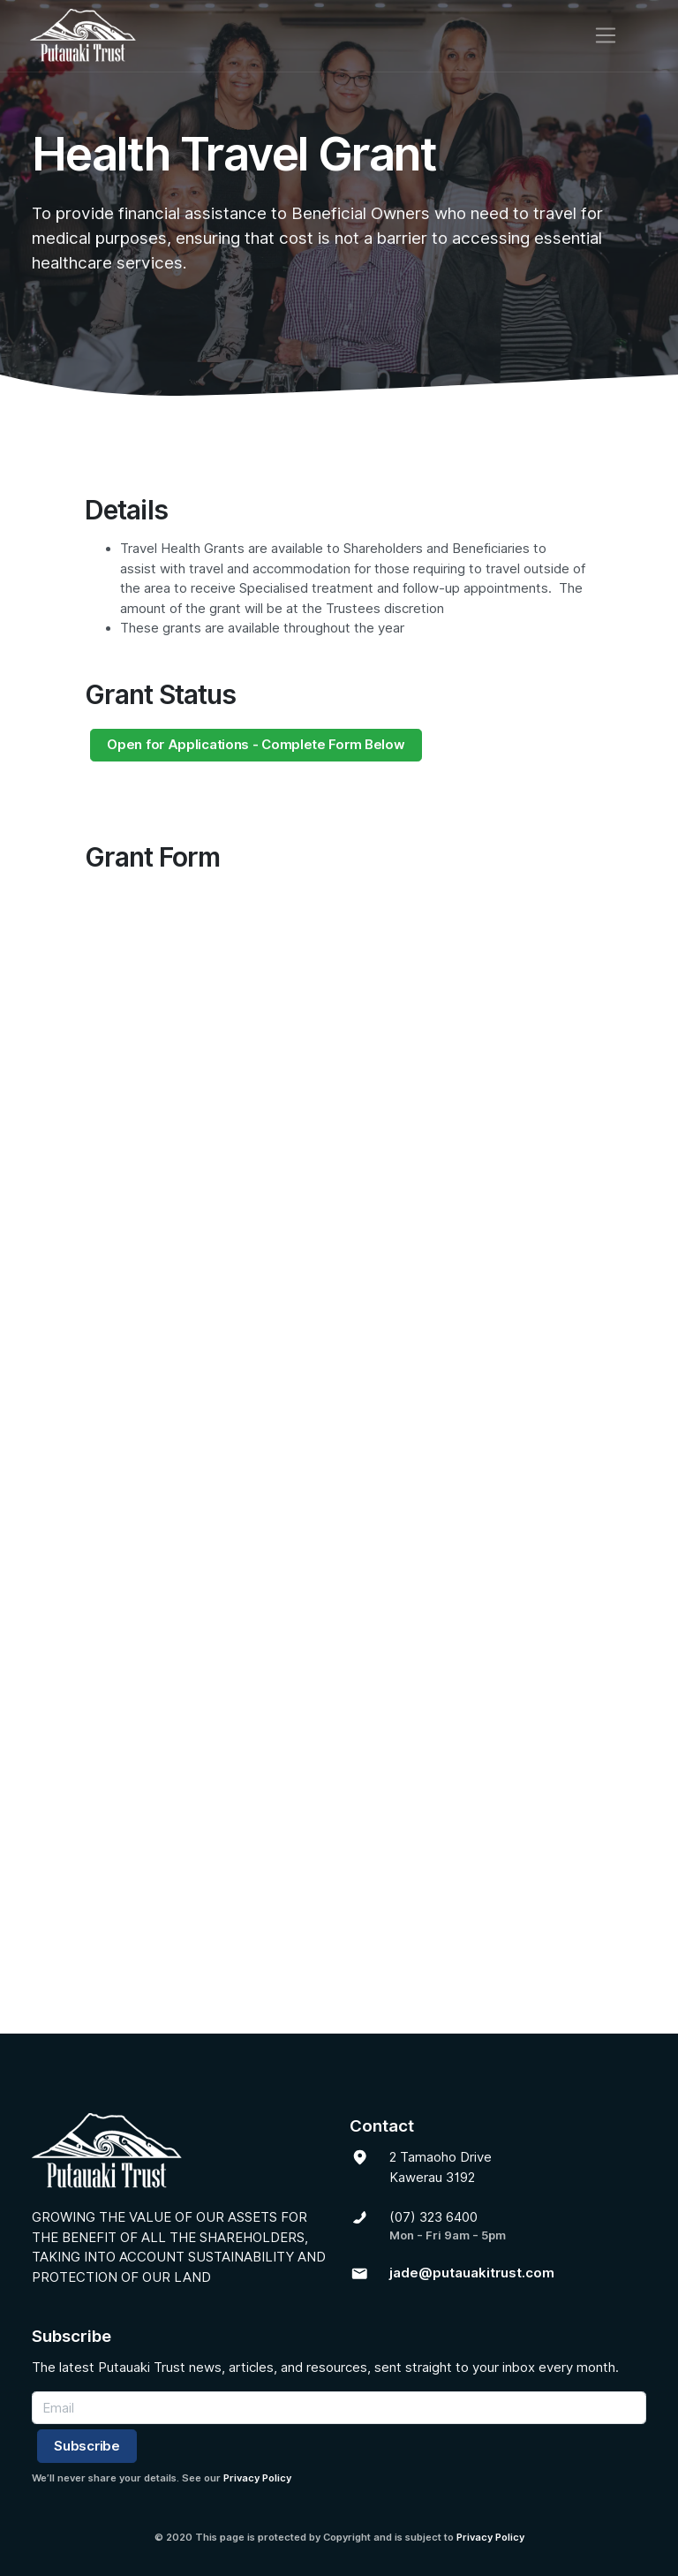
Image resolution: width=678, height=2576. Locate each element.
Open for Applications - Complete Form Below (255, 745)
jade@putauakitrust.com (471, 2273)
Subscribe (86, 2446)
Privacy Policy (257, 2478)
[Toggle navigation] (625, 35)
